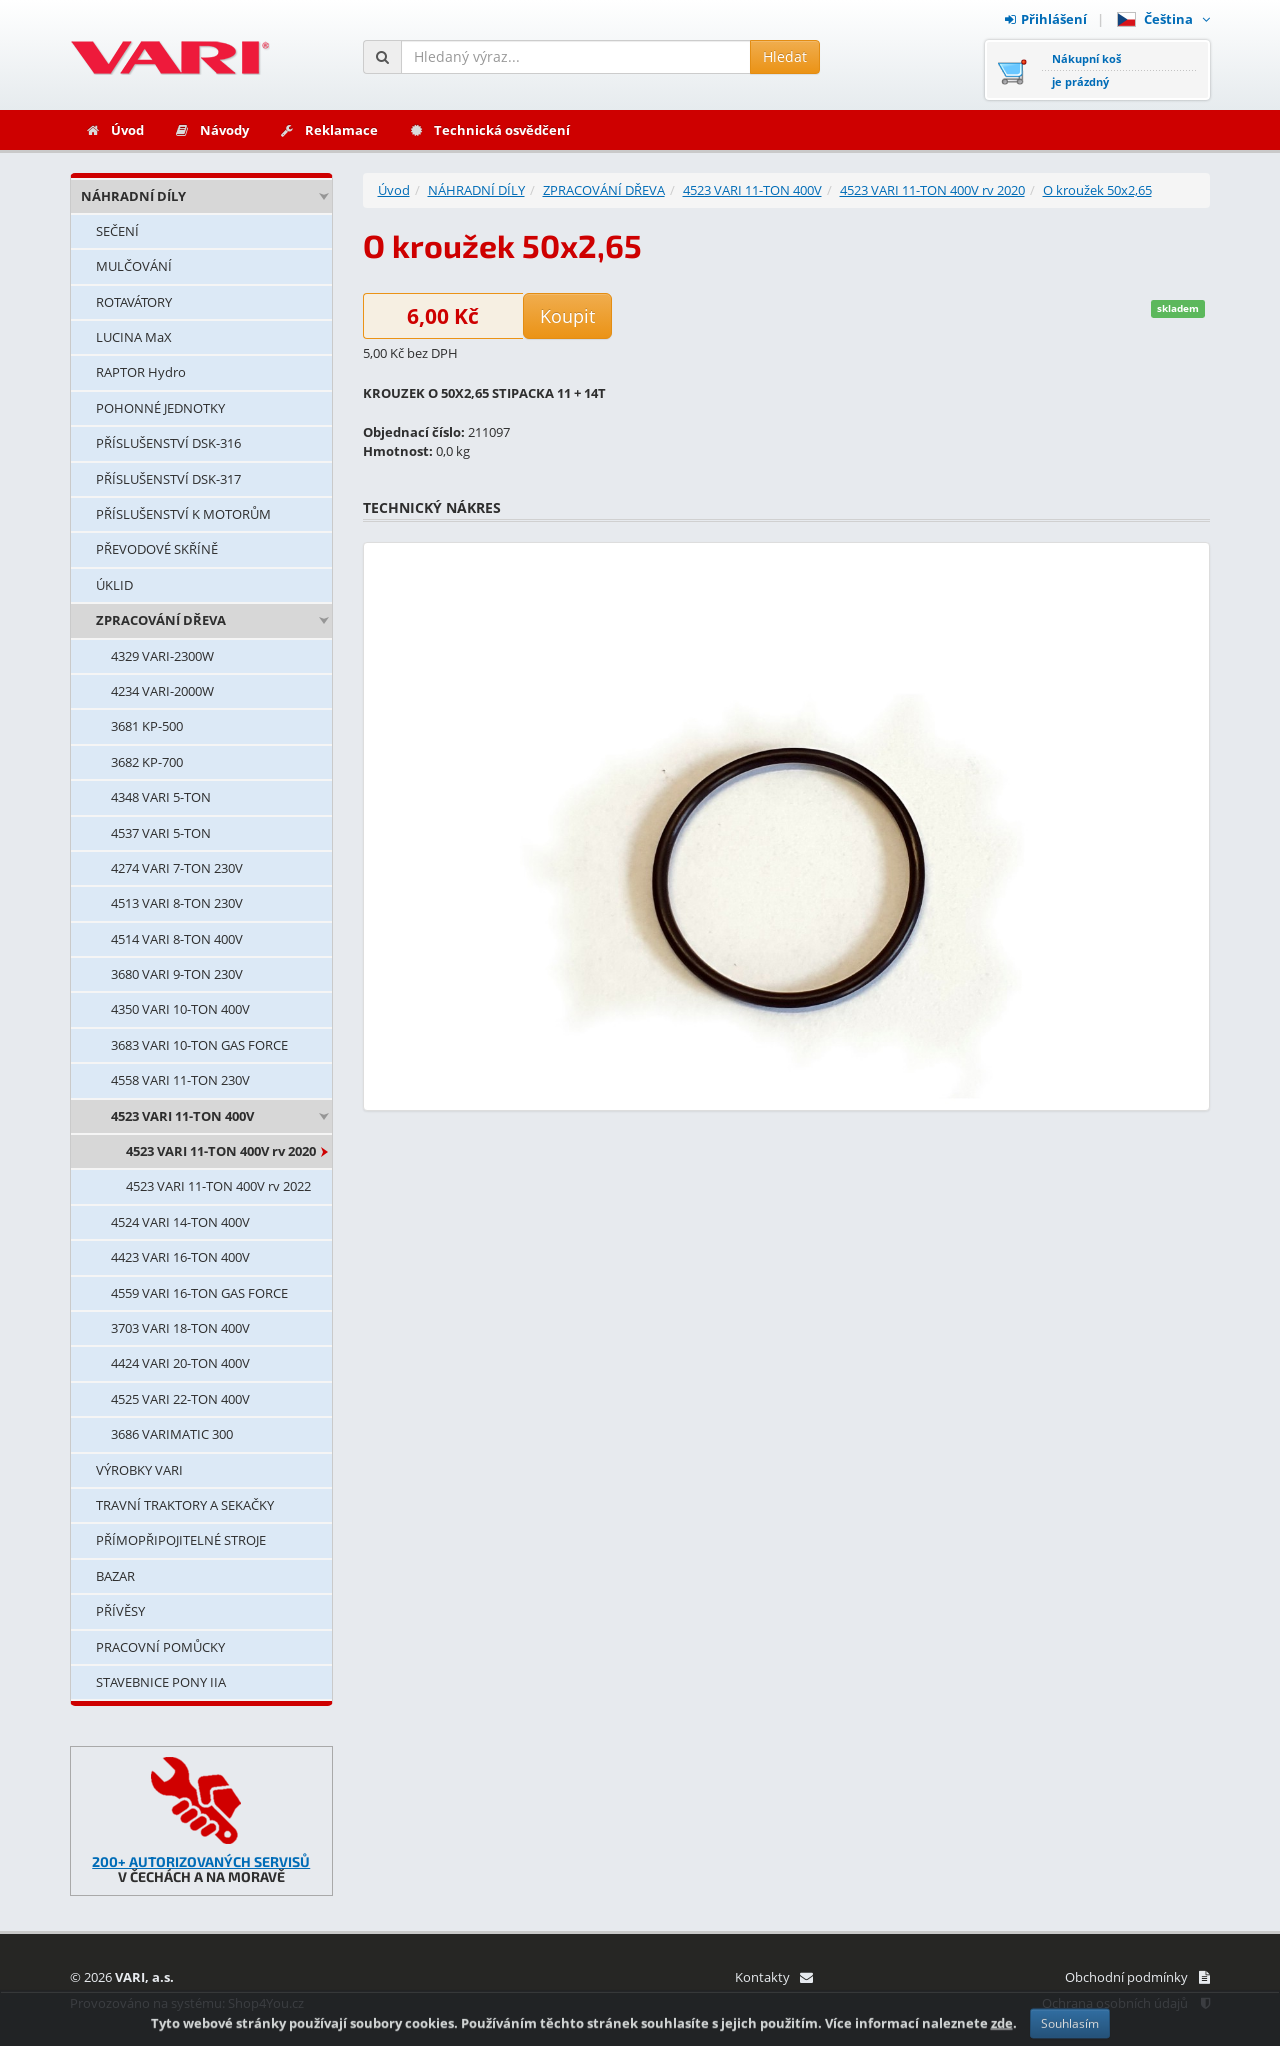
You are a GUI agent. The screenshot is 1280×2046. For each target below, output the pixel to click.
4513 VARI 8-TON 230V (177, 903)
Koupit (567, 316)
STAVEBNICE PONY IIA (161, 1682)
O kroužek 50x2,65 (1097, 190)
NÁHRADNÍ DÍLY (133, 196)
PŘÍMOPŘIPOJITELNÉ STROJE (181, 1540)
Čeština (1163, 19)
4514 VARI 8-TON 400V (177, 939)
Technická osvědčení (489, 130)
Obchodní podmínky (1137, 1977)
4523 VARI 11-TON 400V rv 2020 (221, 1151)
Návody (211, 130)
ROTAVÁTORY (134, 302)
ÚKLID (114, 585)
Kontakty (773, 1977)
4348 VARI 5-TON (161, 797)
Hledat (785, 56)
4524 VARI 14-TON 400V (180, 1222)
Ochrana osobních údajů (1126, 2003)
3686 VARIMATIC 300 (172, 1434)
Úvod (114, 130)
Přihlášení (1046, 19)
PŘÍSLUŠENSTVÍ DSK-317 (168, 479)
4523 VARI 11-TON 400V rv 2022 (218, 1186)
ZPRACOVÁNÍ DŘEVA (161, 620)
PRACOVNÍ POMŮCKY (160, 1647)
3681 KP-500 (147, 726)
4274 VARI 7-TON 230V (177, 868)
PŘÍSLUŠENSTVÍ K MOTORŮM (183, 514)
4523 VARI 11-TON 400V (182, 1116)
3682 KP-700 (147, 762)
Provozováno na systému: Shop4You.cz (187, 2003)
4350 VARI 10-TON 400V (180, 1009)
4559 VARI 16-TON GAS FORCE (199, 1293)
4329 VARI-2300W (162, 656)
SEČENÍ (117, 231)
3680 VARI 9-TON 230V (177, 974)
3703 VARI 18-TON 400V (180, 1328)
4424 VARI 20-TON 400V (180, 1363)
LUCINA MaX (134, 337)
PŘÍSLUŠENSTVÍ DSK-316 (168, 443)
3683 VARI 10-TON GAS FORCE (199, 1045)
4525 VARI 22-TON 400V (180, 1399)
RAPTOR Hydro (141, 372)
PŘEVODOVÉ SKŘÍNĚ (157, 549)
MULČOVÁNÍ (134, 266)
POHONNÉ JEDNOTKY (160, 408)
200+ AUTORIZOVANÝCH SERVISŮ (201, 1861)
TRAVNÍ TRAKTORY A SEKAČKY (185, 1505)
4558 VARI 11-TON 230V (180, 1080)
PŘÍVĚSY (120, 1611)
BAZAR (115, 1576)
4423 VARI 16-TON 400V (180, 1257)
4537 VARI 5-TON (161, 833)
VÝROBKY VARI (139, 1470)
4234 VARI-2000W (162, 691)
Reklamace (328, 130)
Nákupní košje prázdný (1086, 70)
